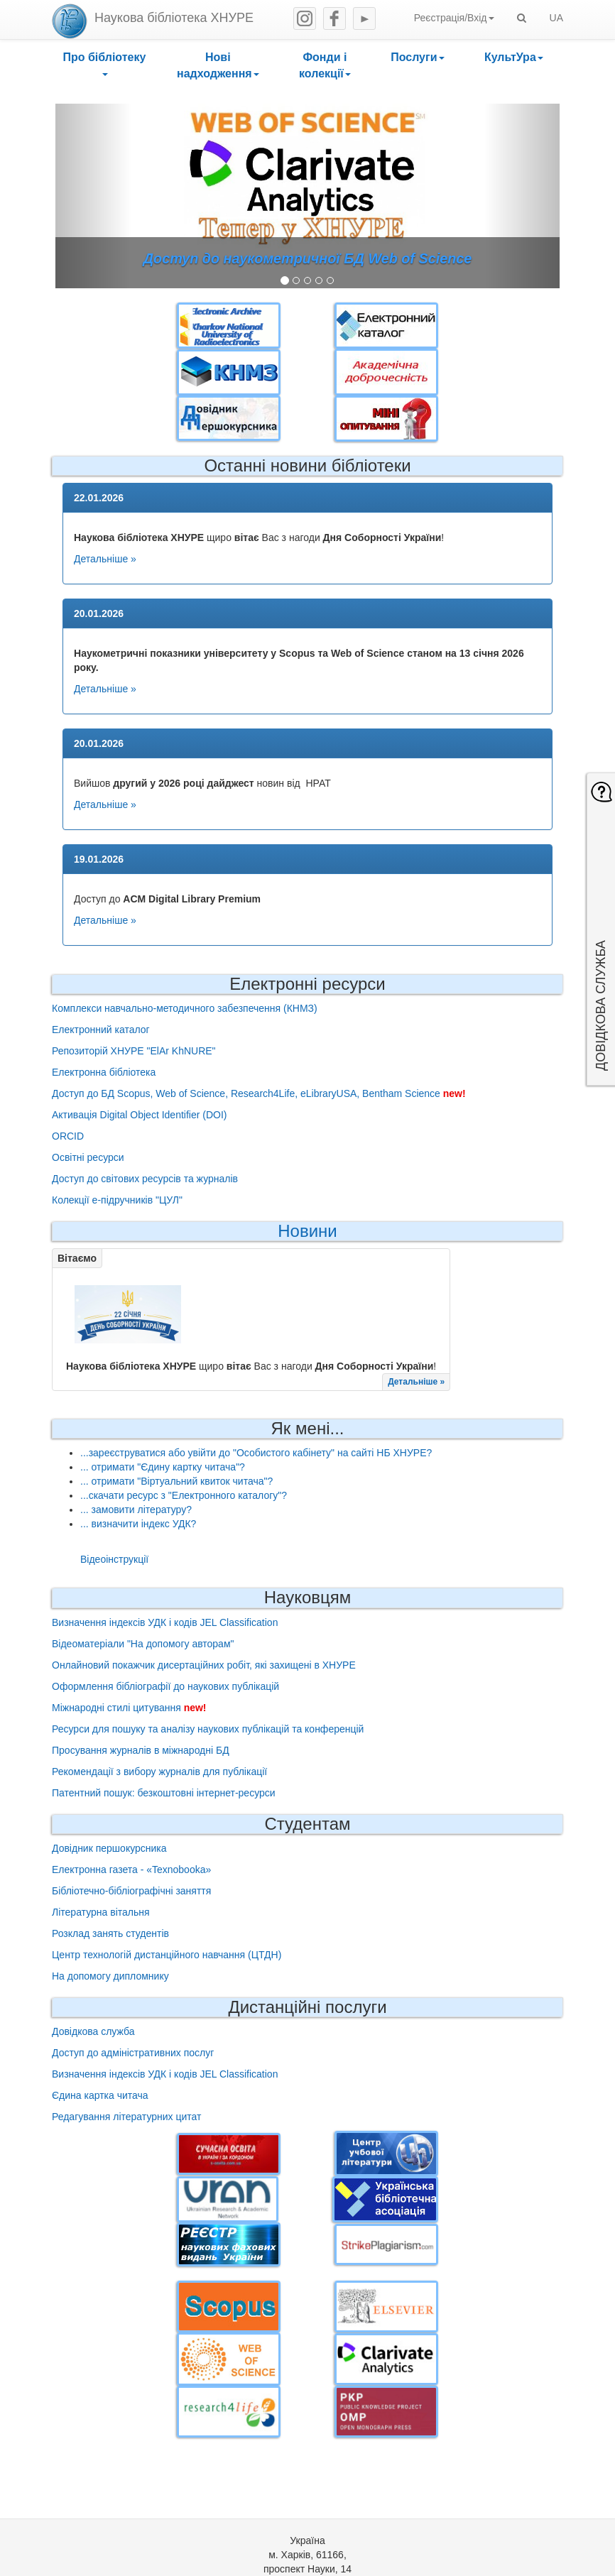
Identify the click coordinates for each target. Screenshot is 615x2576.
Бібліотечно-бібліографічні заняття (131, 1890)
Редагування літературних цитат (126, 2116)
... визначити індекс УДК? (138, 1523)
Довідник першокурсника (109, 1848)
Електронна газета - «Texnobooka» (131, 1869)
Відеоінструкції (114, 1559)
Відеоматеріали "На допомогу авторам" (143, 1643)
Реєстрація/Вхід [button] (454, 17)
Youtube (364, 18)
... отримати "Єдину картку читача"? (162, 1467)
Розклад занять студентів (110, 1933)
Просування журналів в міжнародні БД (140, 1750)
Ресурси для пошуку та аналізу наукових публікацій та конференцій (208, 1729)
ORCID (68, 1136)
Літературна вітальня (101, 1912)
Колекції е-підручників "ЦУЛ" (117, 1200)
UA (556, 17)
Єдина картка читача (100, 2095)
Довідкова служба (93, 2031)
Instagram (304, 18)
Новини (307, 1230)
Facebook (334, 18)
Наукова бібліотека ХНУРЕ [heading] (174, 18)
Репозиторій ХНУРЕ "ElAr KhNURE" (134, 1051)
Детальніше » (105, 558)
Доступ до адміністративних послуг (133, 2052)
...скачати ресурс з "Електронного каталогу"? (183, 1495)
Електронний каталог (101, 1029)
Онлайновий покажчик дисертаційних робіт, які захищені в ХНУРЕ (204, 1665)
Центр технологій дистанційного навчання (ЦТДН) (166, 1954)
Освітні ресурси (88, 1157)
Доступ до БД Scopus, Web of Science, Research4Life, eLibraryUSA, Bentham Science (246, 1093)
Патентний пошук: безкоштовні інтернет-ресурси (164, 1793)
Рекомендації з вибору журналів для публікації (159, 1771)
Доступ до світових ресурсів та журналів (145, 1178)
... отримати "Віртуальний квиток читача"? (176, 1481)
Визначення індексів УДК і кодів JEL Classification (165, 1622)
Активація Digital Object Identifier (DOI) (139, 1114)
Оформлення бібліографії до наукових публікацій (165, 1686)
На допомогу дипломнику (110, 1976)
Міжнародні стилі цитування (116, 1707)
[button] (104, 66)
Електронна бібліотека (104, 1072)
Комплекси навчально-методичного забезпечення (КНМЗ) (184, 1008)
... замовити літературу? (136, 1509)
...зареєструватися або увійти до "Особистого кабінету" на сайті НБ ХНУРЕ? (256, 1452)
